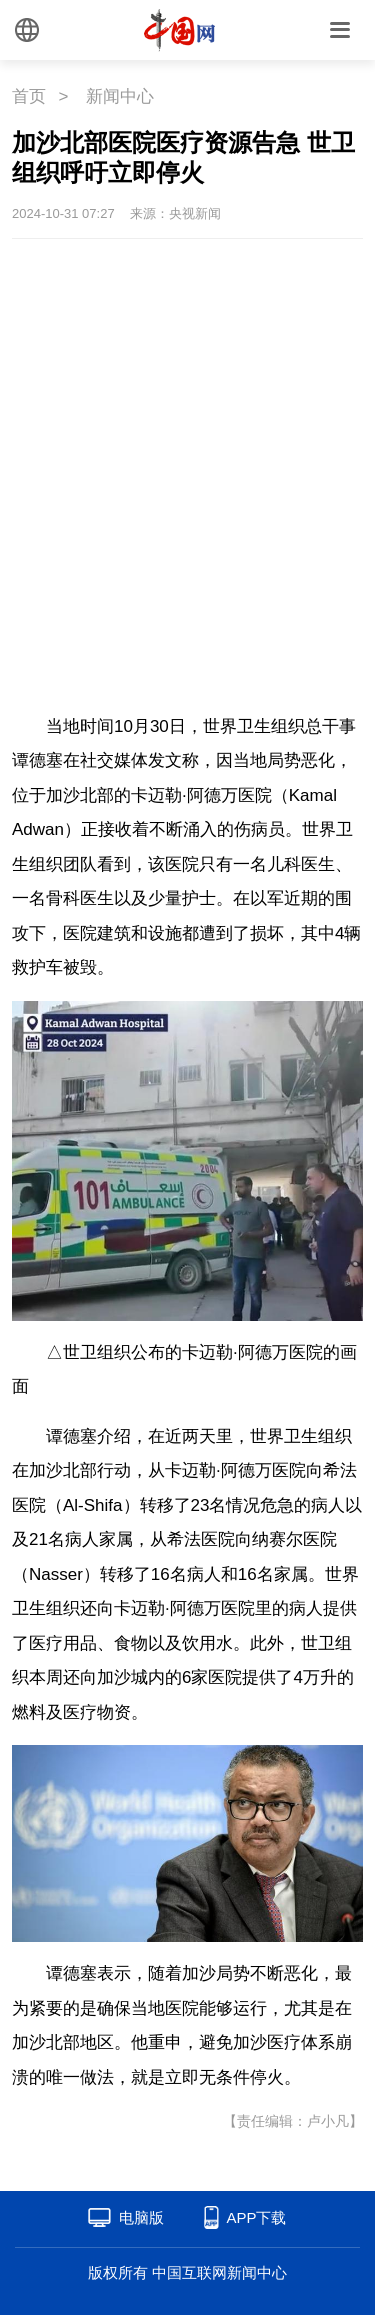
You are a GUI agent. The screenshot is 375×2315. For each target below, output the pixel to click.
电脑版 (141, 2217)
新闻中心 (120, 96)
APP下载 (256, 2217)
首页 (29, 96)
